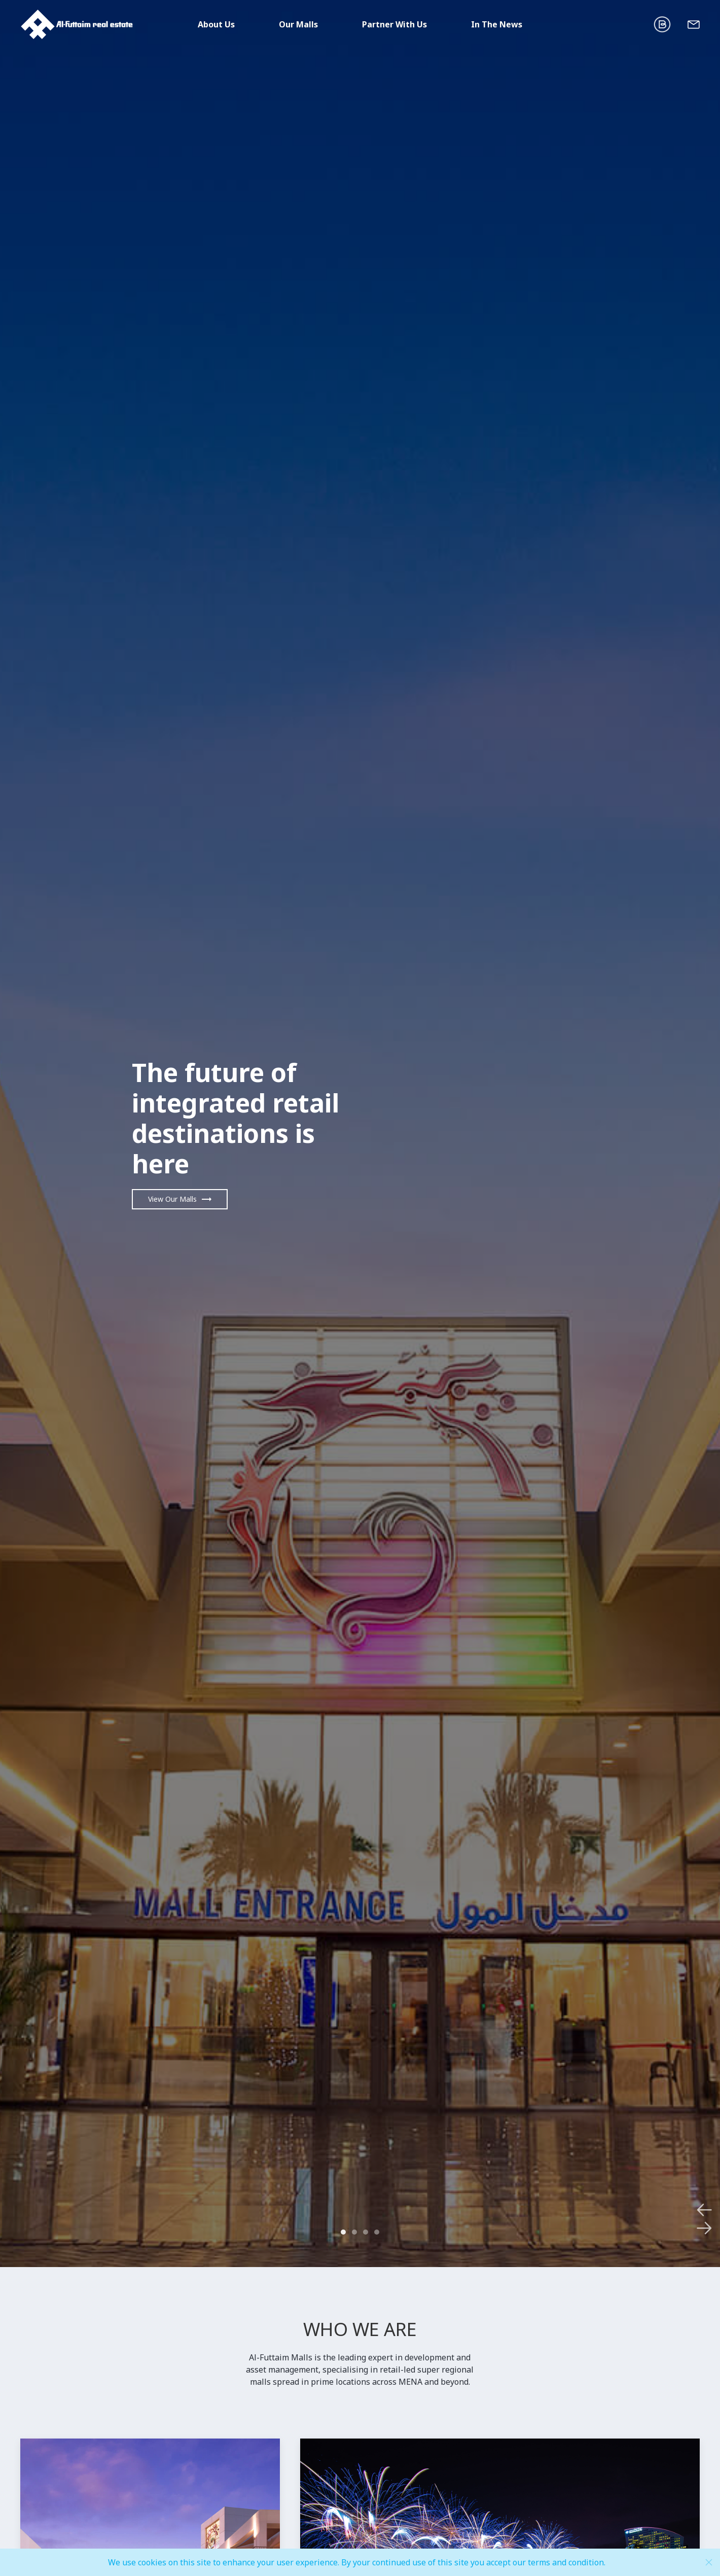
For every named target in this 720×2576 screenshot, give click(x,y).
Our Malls (298, 24)
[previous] (108, 1133)
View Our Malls (172, 1199)
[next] (612, 1133)
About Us (216, 24)
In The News (496, 24)
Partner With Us (394, 24)
